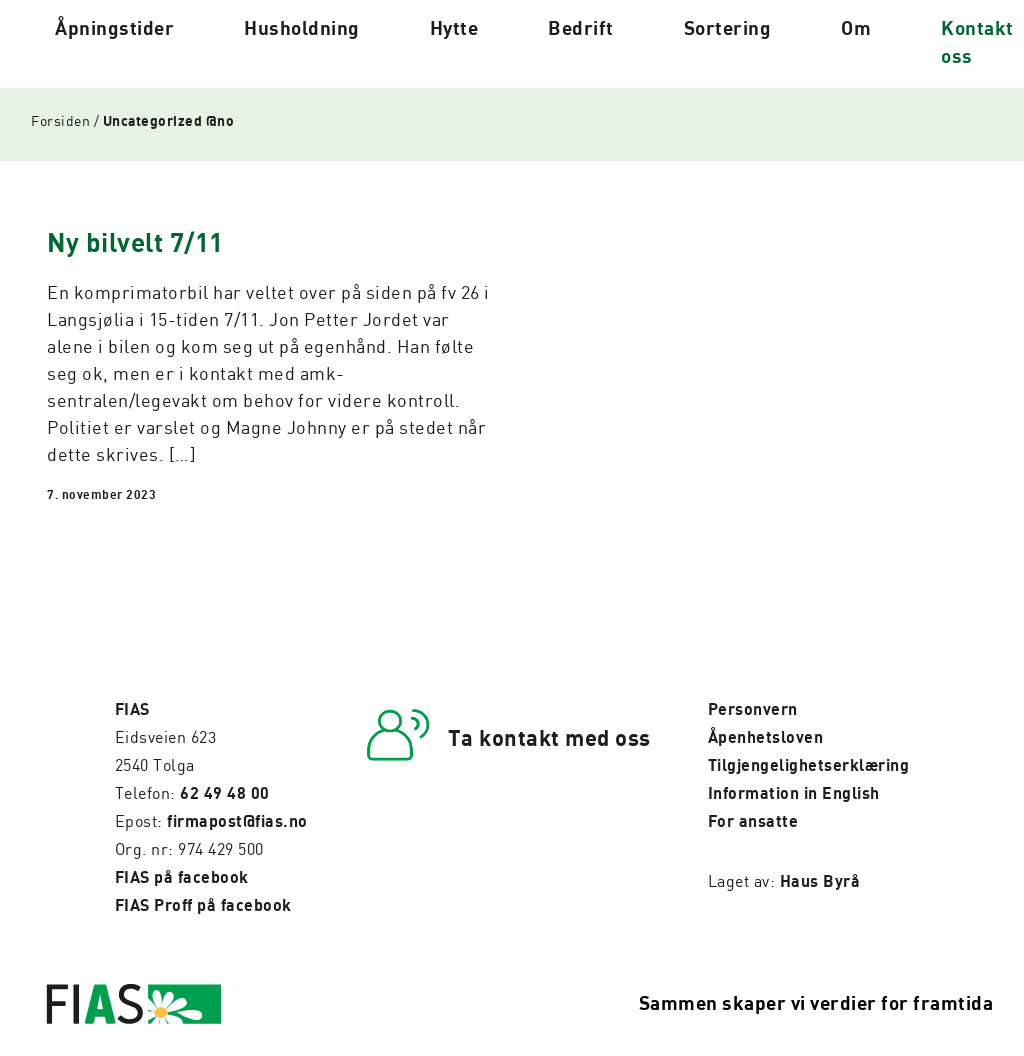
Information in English (794, 794)
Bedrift (581, 29)
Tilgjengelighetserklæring (809, 766)
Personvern (753, 710)
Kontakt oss (977, 43)
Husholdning (302, 29)
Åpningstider (114, 29)
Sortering (728, 29)
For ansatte (753, 822)
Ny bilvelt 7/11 (135, 244)
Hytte (454, 29)
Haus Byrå (820, 882)
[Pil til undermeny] (193, 44)
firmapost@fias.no (237, 822)
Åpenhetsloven (766, 738)
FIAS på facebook (182, 878)
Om (856, 29)
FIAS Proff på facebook (203, 906)
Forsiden (60, 122)
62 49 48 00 (225, 794)
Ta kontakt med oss (549, 739)
